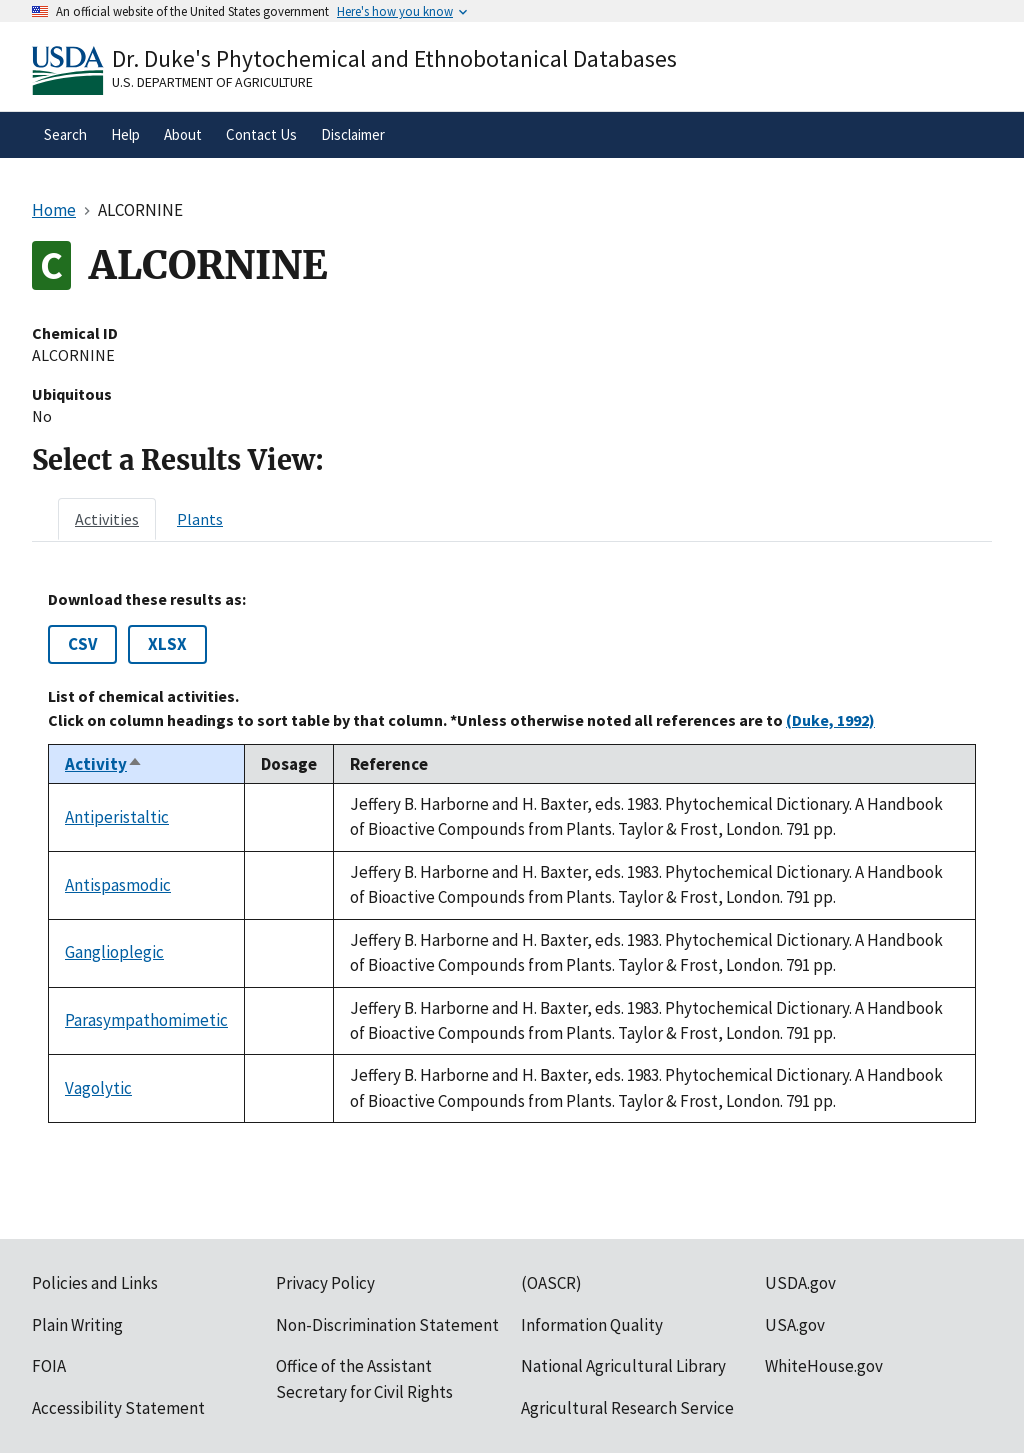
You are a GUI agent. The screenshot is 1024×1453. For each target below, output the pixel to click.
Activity (104, 764)
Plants (200, 519)
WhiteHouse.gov (824, 1366)
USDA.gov (800, 1283)
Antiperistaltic (117, 817)
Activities (107, 519)
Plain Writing (77, 1325)
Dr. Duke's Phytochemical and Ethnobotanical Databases (394, 58)
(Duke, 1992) (830, 720)
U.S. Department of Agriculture (212, 82)
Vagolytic (98, 1088)
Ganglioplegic (114, 952)
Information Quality (592, 1325)
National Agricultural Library (623, 1366)
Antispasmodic (118, 885)
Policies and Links (95, 1283)
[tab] (107, 519)
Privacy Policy (325, 1283)
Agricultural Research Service (627, 1408)
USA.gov (795, 1325)
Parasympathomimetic (146, 1020)
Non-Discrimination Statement (387, 1325)
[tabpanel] (512, 856)
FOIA (49, 1366)
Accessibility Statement (118, 1408)
